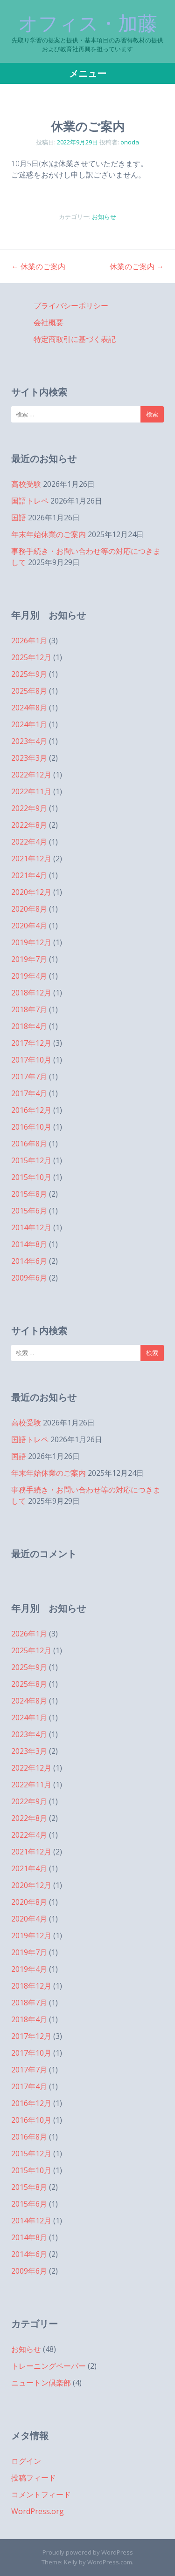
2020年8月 (29, 909)
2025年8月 (29, 691)
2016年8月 (29, 1143)
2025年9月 (29, 674)
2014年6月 (29, 1261)
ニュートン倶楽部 (41, 2383)
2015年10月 (31, 1177)
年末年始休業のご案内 (48, 534)
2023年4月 (29, 741)
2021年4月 (29, 875)
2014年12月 (31, 1227)
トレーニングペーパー (48, 2366)
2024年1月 (29, 724)
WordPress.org (37, 2511)
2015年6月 (29, 1211)
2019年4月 (29, 976)
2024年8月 (29, 707)
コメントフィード (41, 2494)
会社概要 (48, 322)
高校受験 (26, 484)
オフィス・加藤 (87, 23)
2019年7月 (29, 959)
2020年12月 (31, 892)
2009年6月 (29, 1278)
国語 (18, 517)
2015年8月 (29, 1194)
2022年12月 (31, 775)
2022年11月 (31, 791)
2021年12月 (31, 858)
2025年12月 (31, 657)
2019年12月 (31, 942)
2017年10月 (31, 1060)
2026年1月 (29, 640)
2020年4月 (29, 925)
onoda (129, 142)
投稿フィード (33, 2478)
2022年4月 (29, 842)
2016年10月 (31, 1127)
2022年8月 (29, 825)
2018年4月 (29, 1026)
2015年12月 (31, 1160)
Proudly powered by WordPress (87, 2552)
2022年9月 (29, 808)
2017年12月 (31, 1043)
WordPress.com (109, 2562)
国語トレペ (30, 501)
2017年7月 (29, 1076)
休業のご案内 (38, 266)
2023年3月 (29, 758)
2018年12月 (31, 993)
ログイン (26, 2461)
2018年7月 (29, 1009)
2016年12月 (31, 1110)
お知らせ (104, 216)
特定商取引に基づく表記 (75, 339)
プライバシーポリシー (71, 305)
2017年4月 (29, 1093)
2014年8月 (29, 1244)
